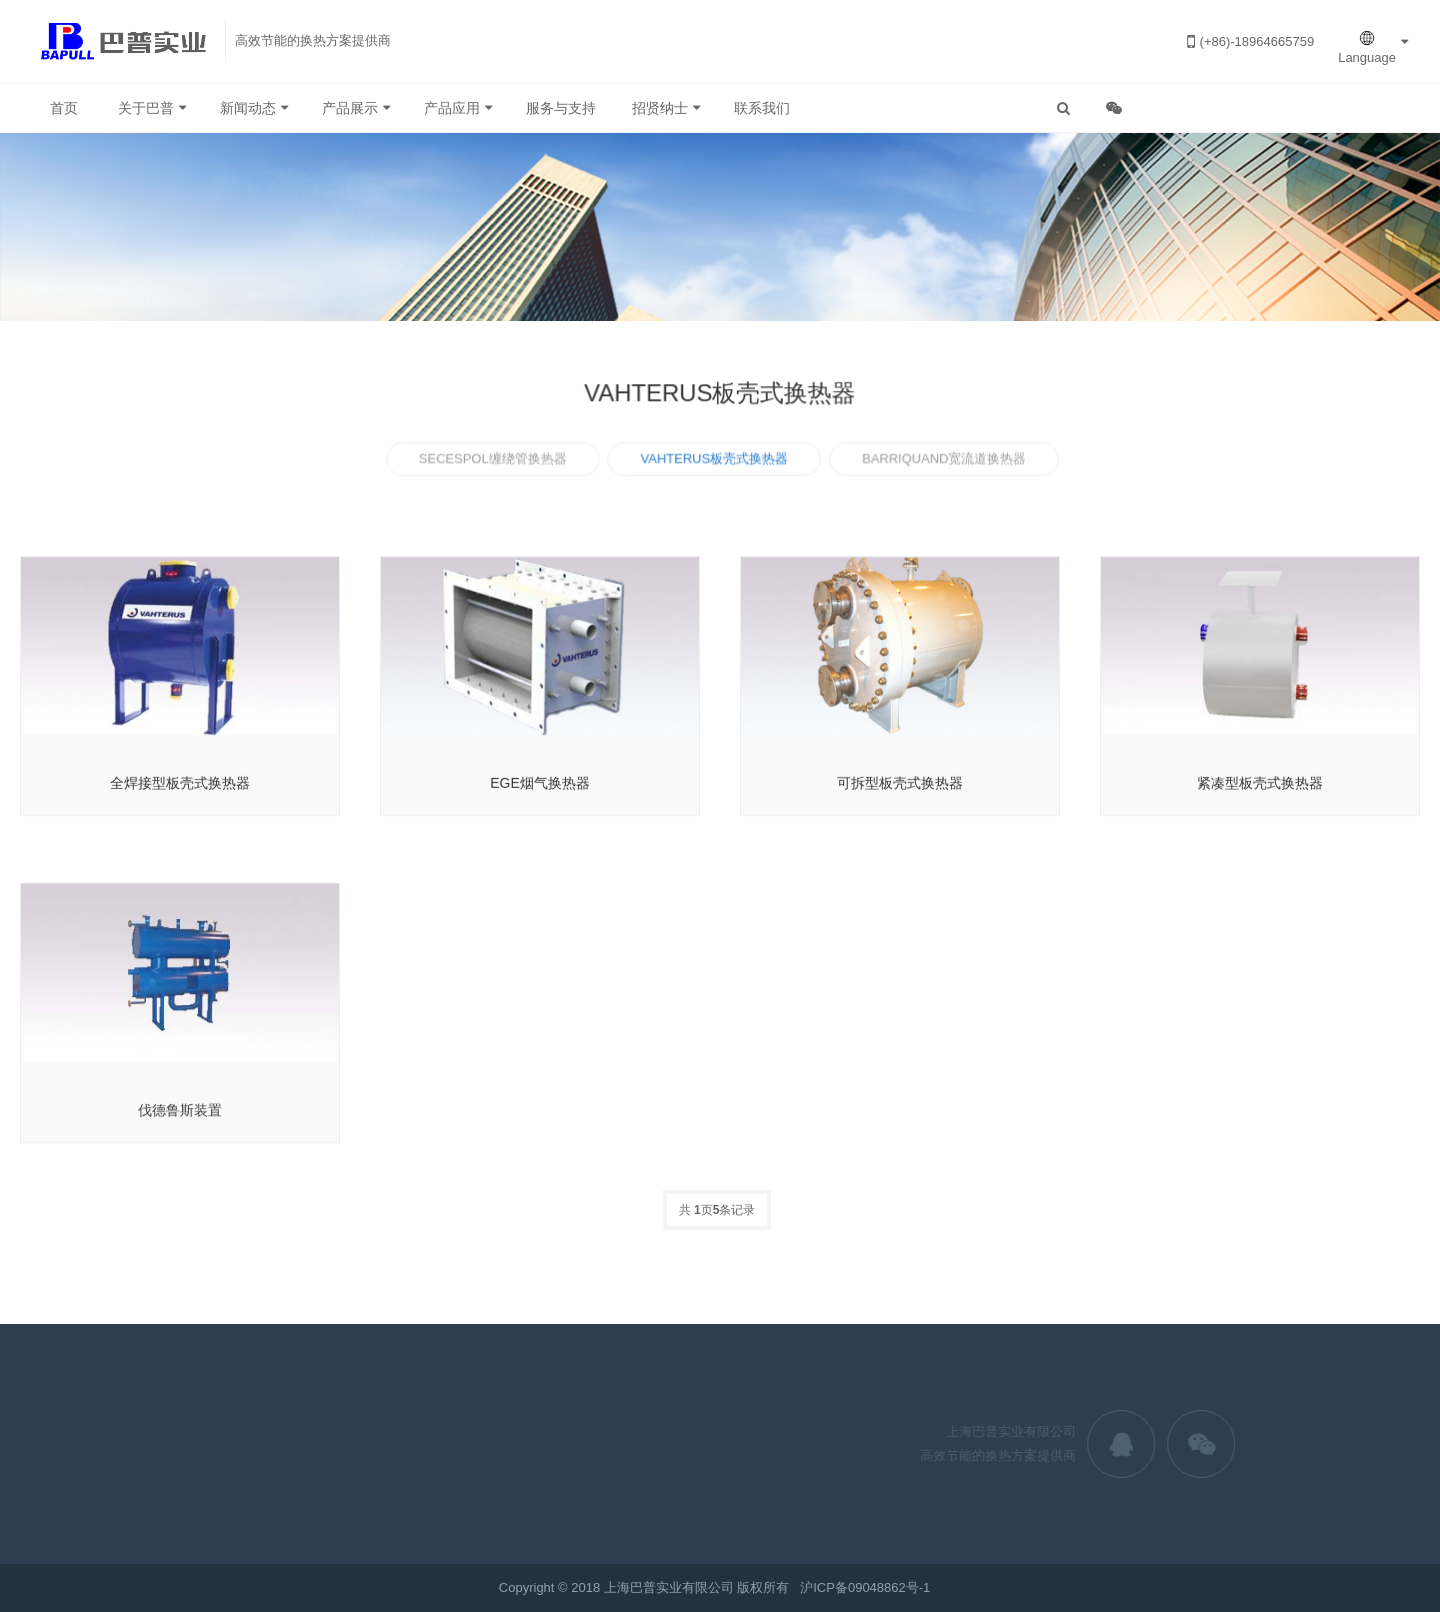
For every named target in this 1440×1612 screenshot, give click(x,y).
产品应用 (452, 108)
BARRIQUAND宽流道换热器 (941, 461)
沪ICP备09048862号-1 (865, 1587)
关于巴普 (146, 108)
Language (1367, 47)
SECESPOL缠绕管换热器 (495, 461)
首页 (64, 108)
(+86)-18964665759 (1251, 41)
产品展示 (350, 108)
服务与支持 (561, 108)
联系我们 (762, 108)
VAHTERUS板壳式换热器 (714, 461)
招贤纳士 (660, 108)
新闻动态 (248, 108)
